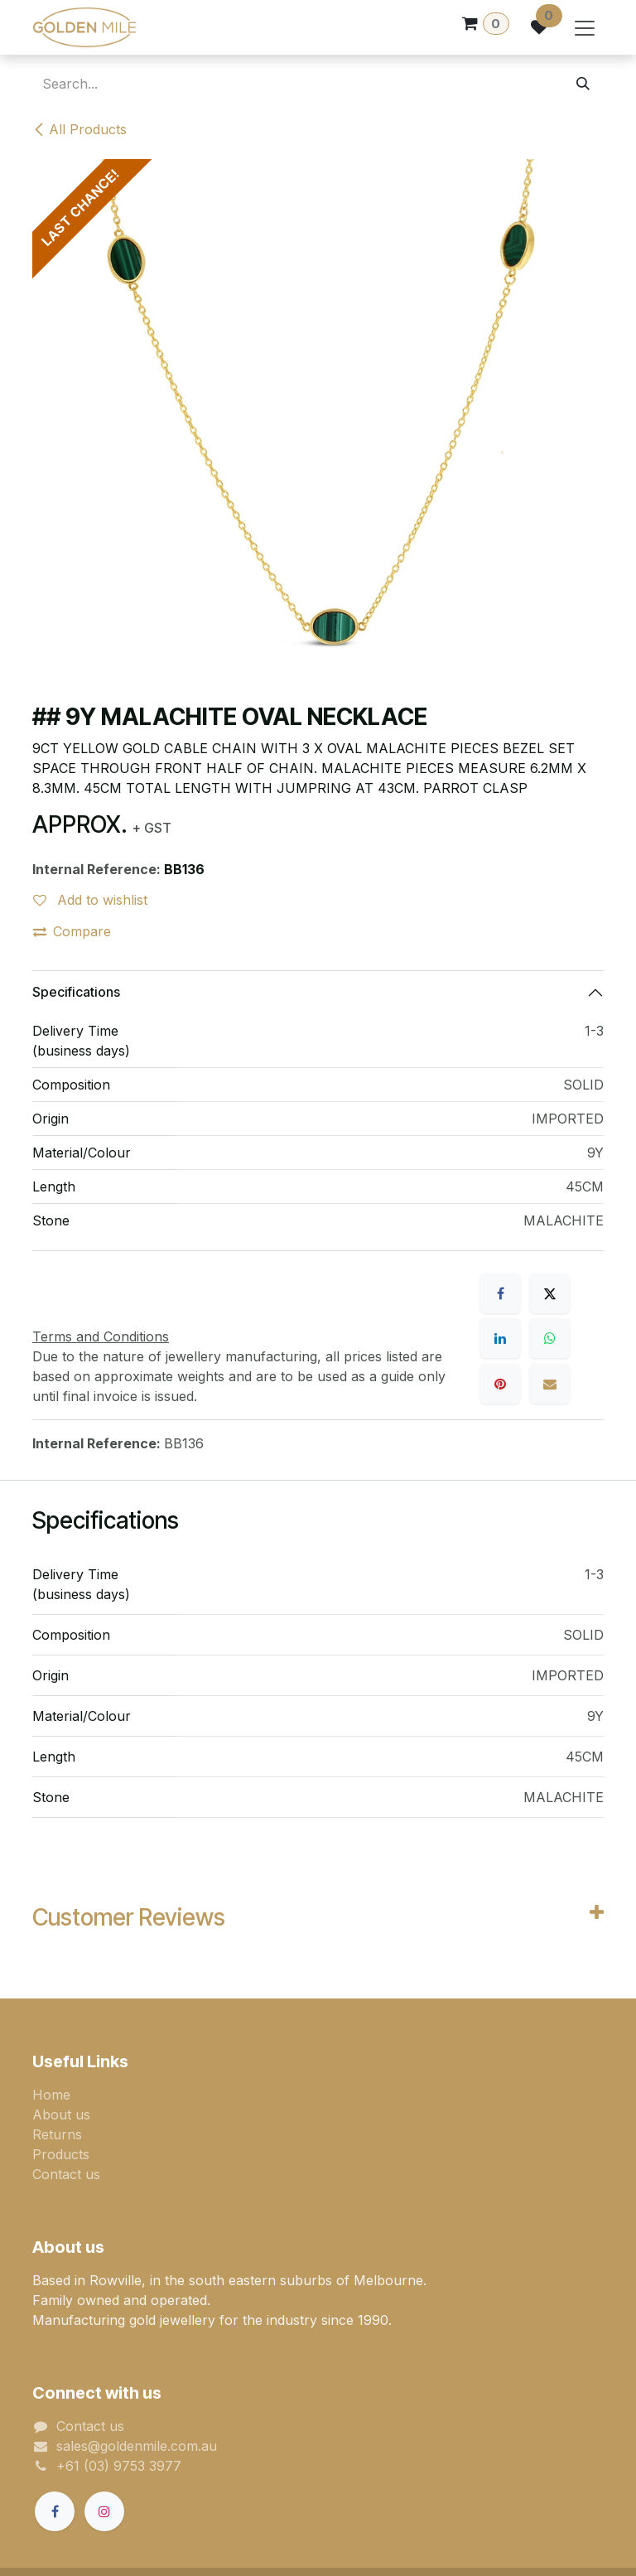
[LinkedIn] (500, 1338)
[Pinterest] (500, 1384)
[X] (550, 1293)
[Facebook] (500, 1293)
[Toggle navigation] (585, 27)
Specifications (76, 992)
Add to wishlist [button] (90, 900)
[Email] (550, 1384)
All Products (79, 129)
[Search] (583, 83)
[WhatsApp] (550, 1338)
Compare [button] (72, 931)
